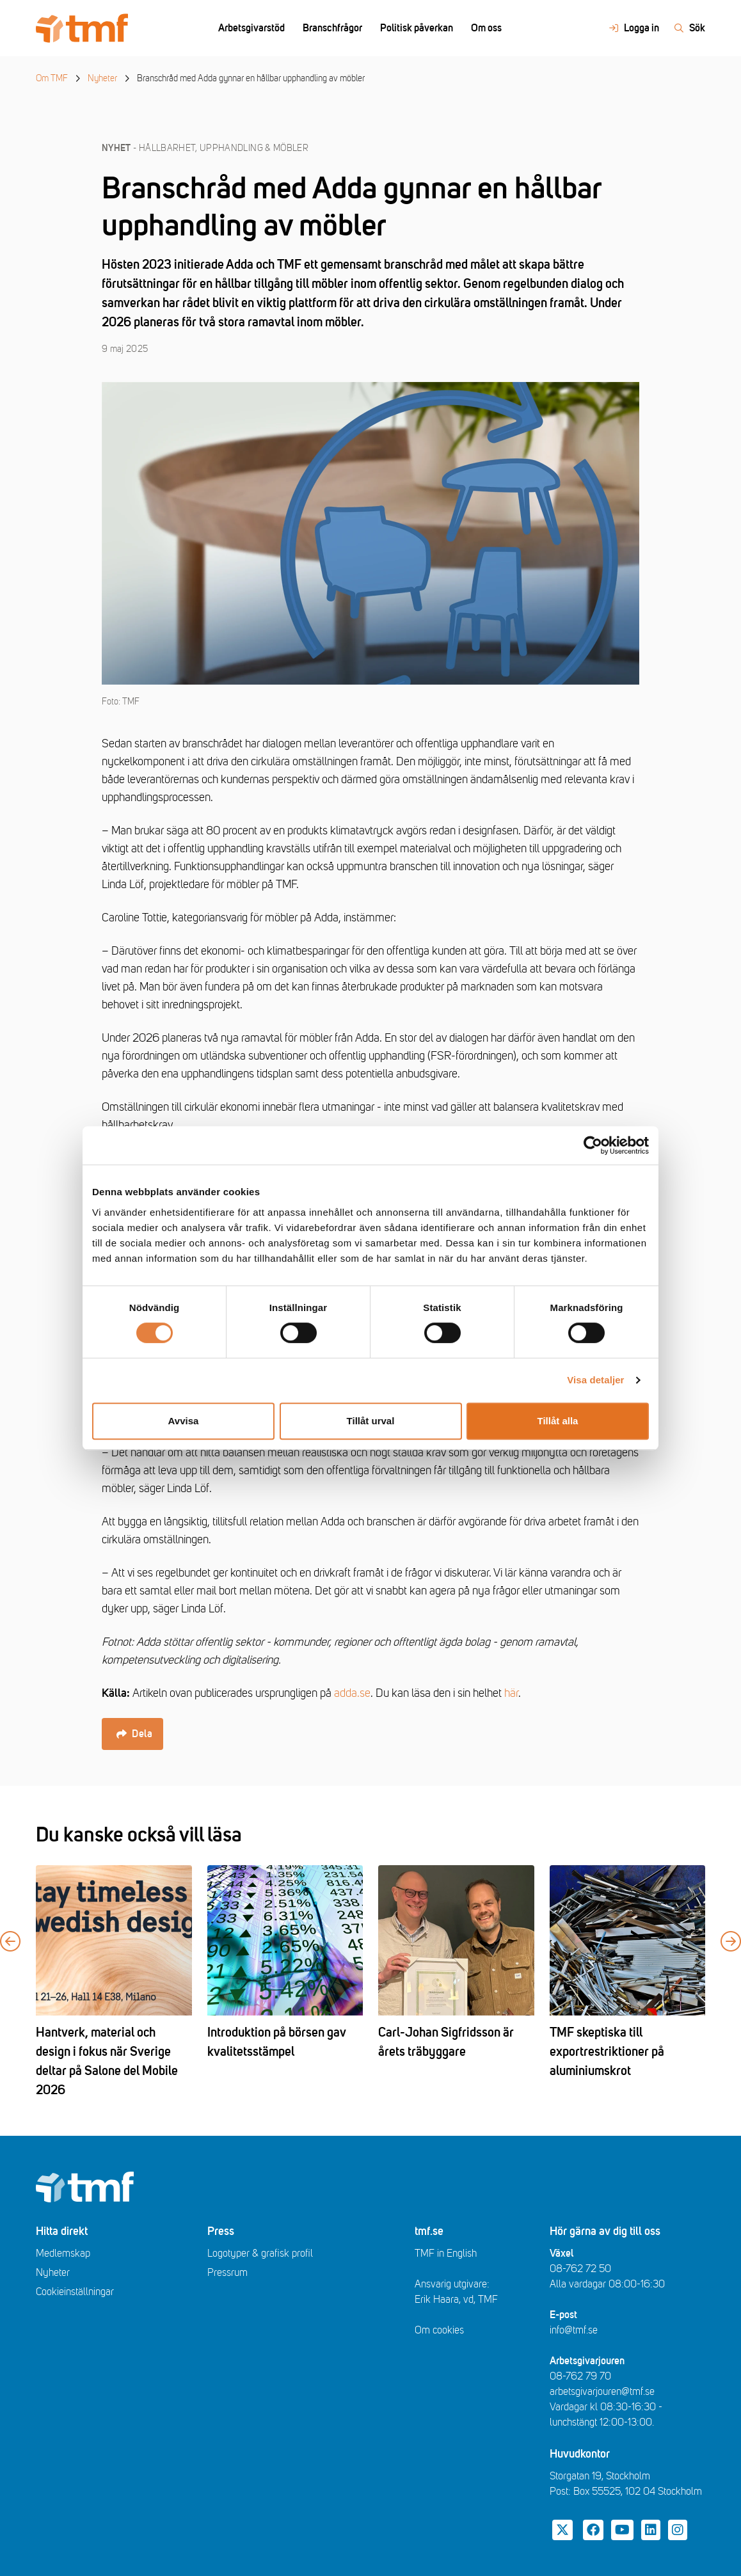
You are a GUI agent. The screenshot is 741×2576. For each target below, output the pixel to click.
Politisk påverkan (416, 28)
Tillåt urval (371, 1420)
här (511, 1693)
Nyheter (102, 78)
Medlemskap (63, 2253)
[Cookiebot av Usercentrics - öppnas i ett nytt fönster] (593, 1145)
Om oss (486, 28)
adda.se (352, 1693)
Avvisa (183, 1420)
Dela (134, 1734)
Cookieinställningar (75, 2292)
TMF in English (446, 2253)
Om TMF (52, 78)
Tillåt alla (558, 1420)
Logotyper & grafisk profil (260, 2253)
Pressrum (227, 2272)
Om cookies (439, 2330)
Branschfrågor (332, 28)
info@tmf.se (574, 2330)
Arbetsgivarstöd (251, 28)
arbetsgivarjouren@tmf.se (602, 2391)
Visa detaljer (595, 1379)
